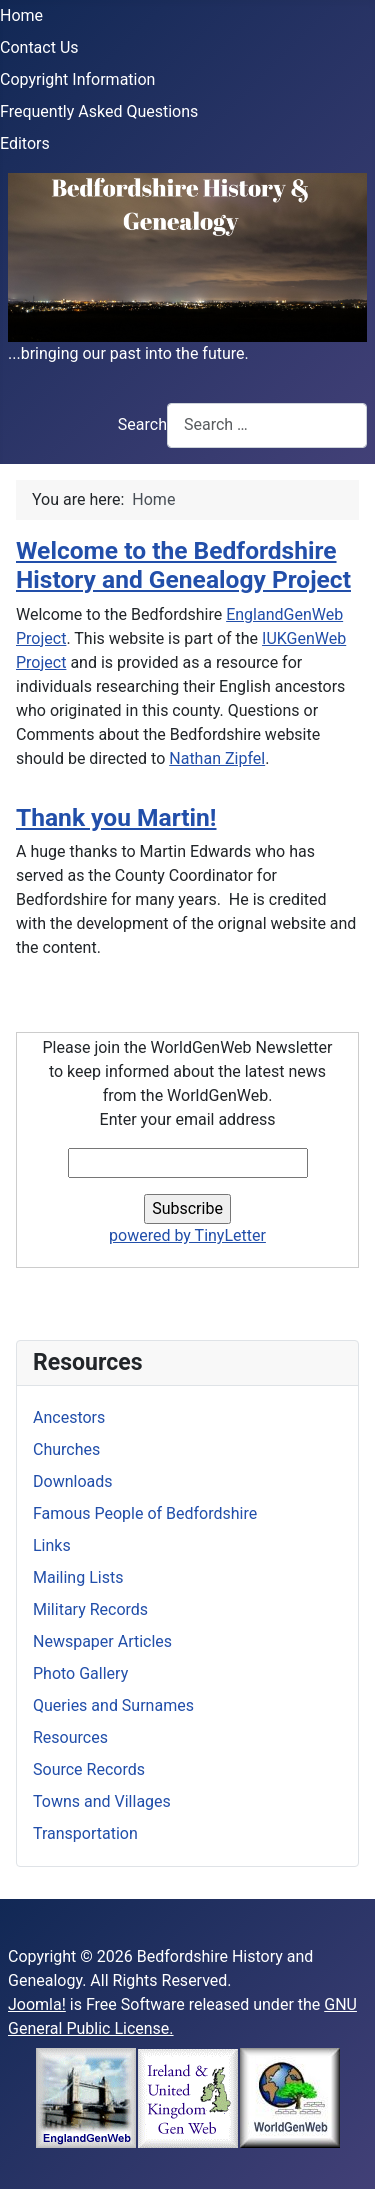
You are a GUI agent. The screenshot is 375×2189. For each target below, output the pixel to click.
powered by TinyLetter (187, 1235)
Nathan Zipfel (217, 758)
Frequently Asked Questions (99, 111)
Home (21, 15)
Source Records (89, 1769)
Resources (70, 1737)
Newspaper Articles (102, 1641)
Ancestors (69, 1417)
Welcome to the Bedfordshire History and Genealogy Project (183, 565)
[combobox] (267, 425)
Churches (66, 1449)
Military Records (90, 1609)
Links (52, 1545)
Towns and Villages (102, 1801)
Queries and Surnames (113, 1705)
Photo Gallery (80, 1673)
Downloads (72, 1481)
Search (142, 424)
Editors (25, 143)
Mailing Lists (78, 1577)
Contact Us (39, 47)
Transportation (85, 1833)
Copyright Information (77, 79)
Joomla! (37, 2004)
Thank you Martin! (116, 817)
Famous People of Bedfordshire (145, 1513)
